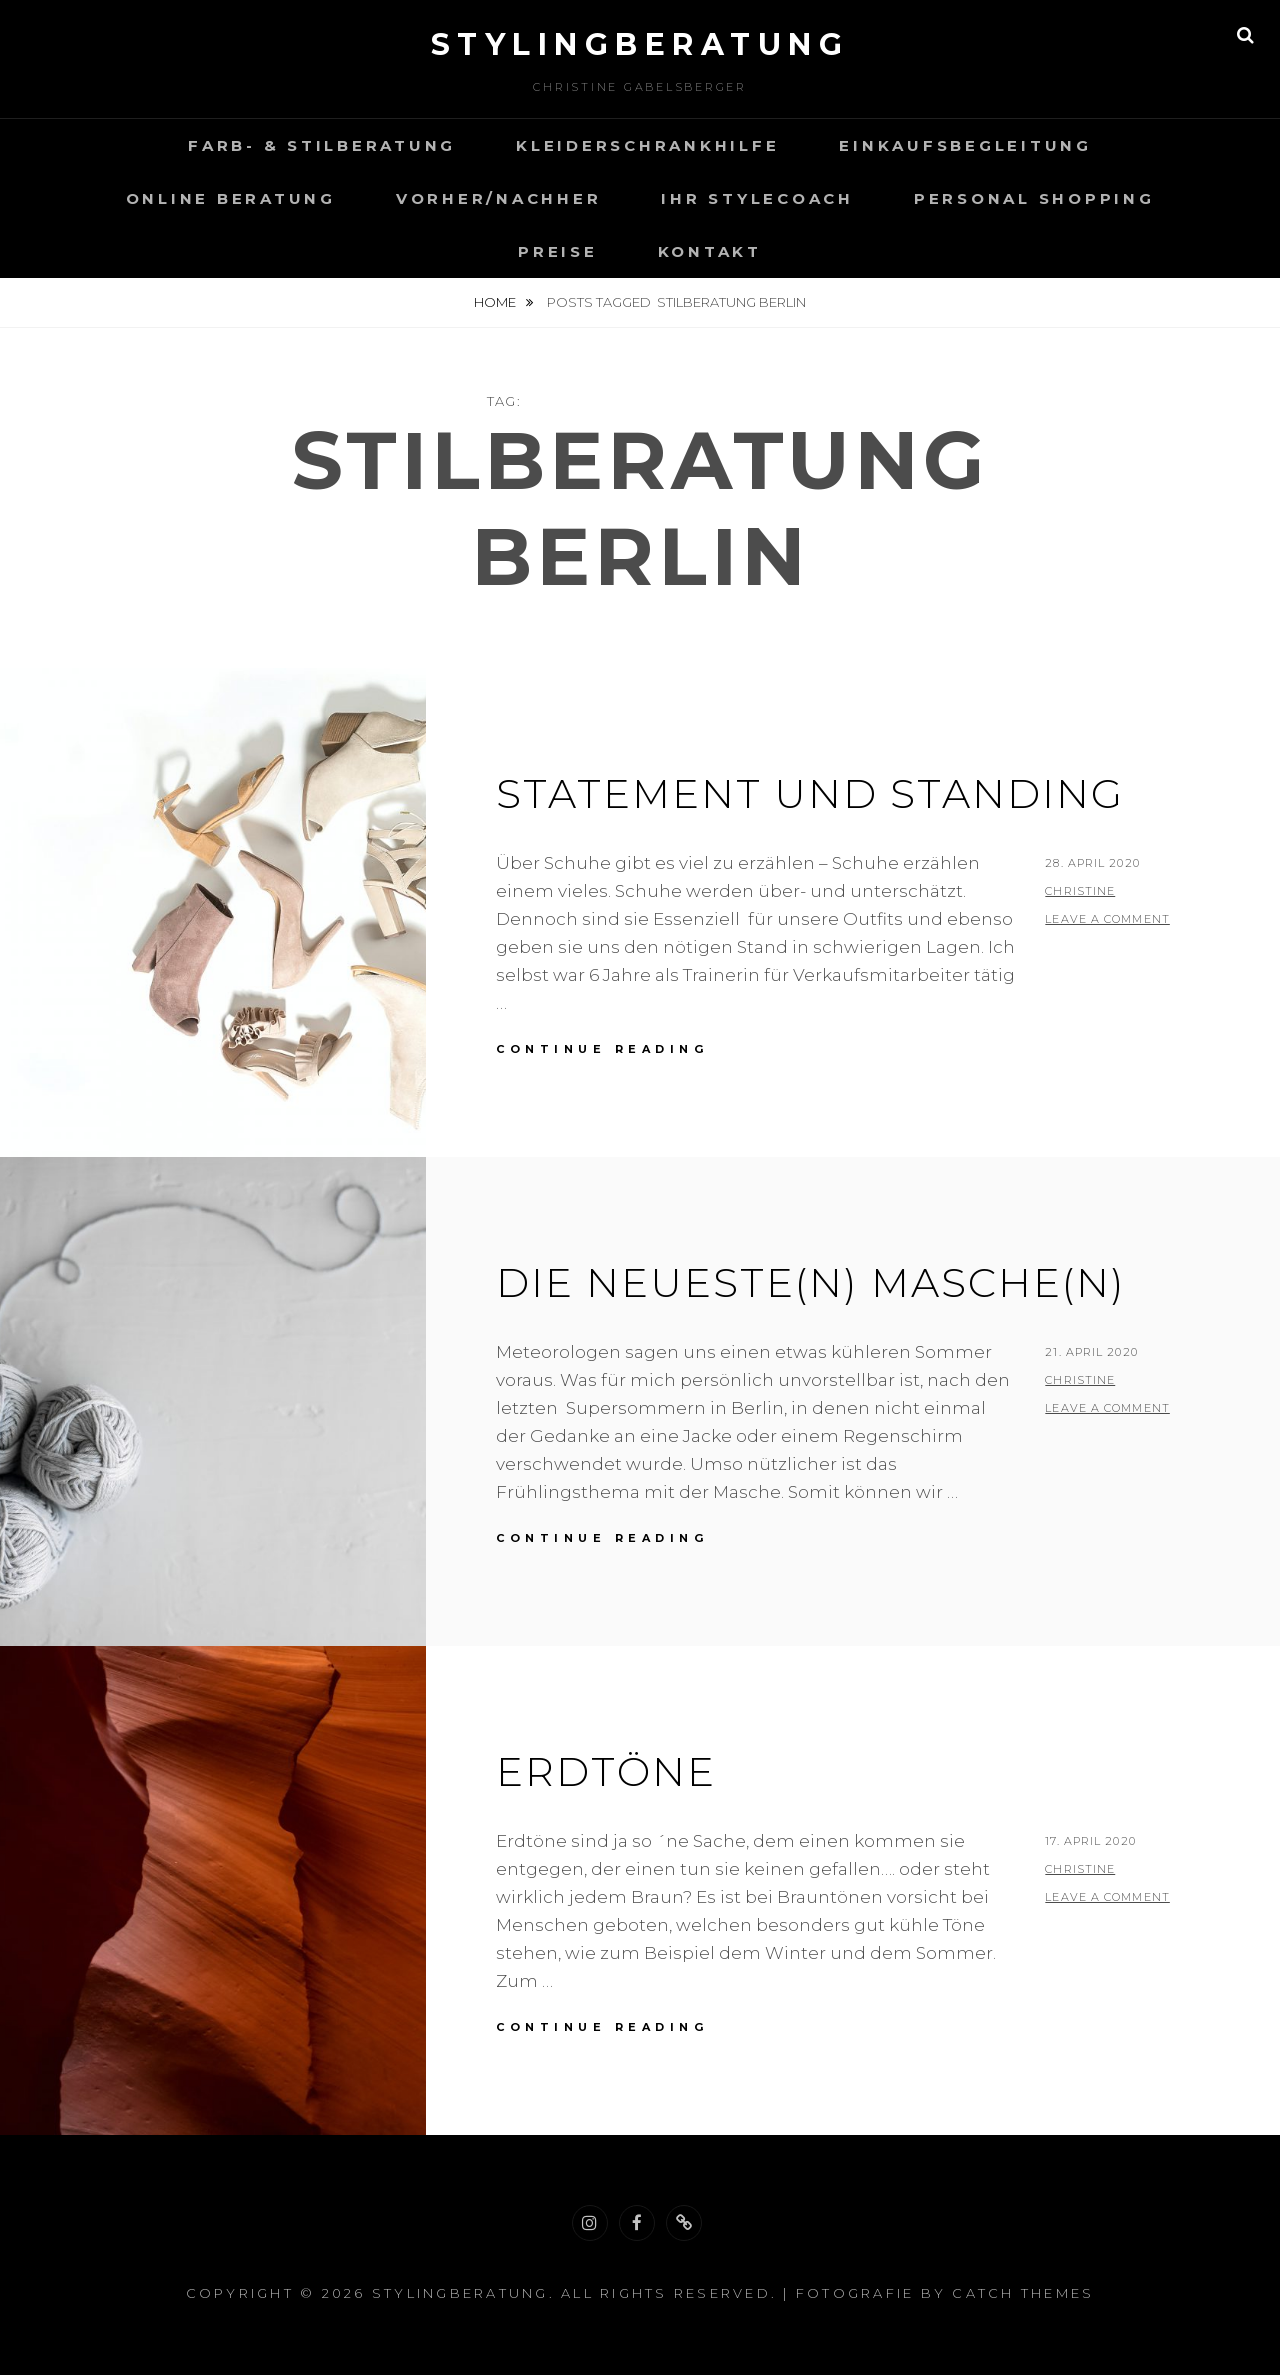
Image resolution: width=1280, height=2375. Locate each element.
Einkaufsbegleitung (965, 145)
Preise (558, 251)
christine (1080, 891)
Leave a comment (1107, 919)
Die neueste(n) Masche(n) (811, 1282)
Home (496, 302)
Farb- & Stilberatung (322, 145)
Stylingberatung (640, 44)
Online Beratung (231, 198)
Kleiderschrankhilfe (647, 145)
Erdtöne (606, 1771)
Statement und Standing (810, 793)
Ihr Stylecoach (757, 198)
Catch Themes (1023, 2293)
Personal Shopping (1034, 198)
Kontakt (710, 251)
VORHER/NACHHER (499, 198)
